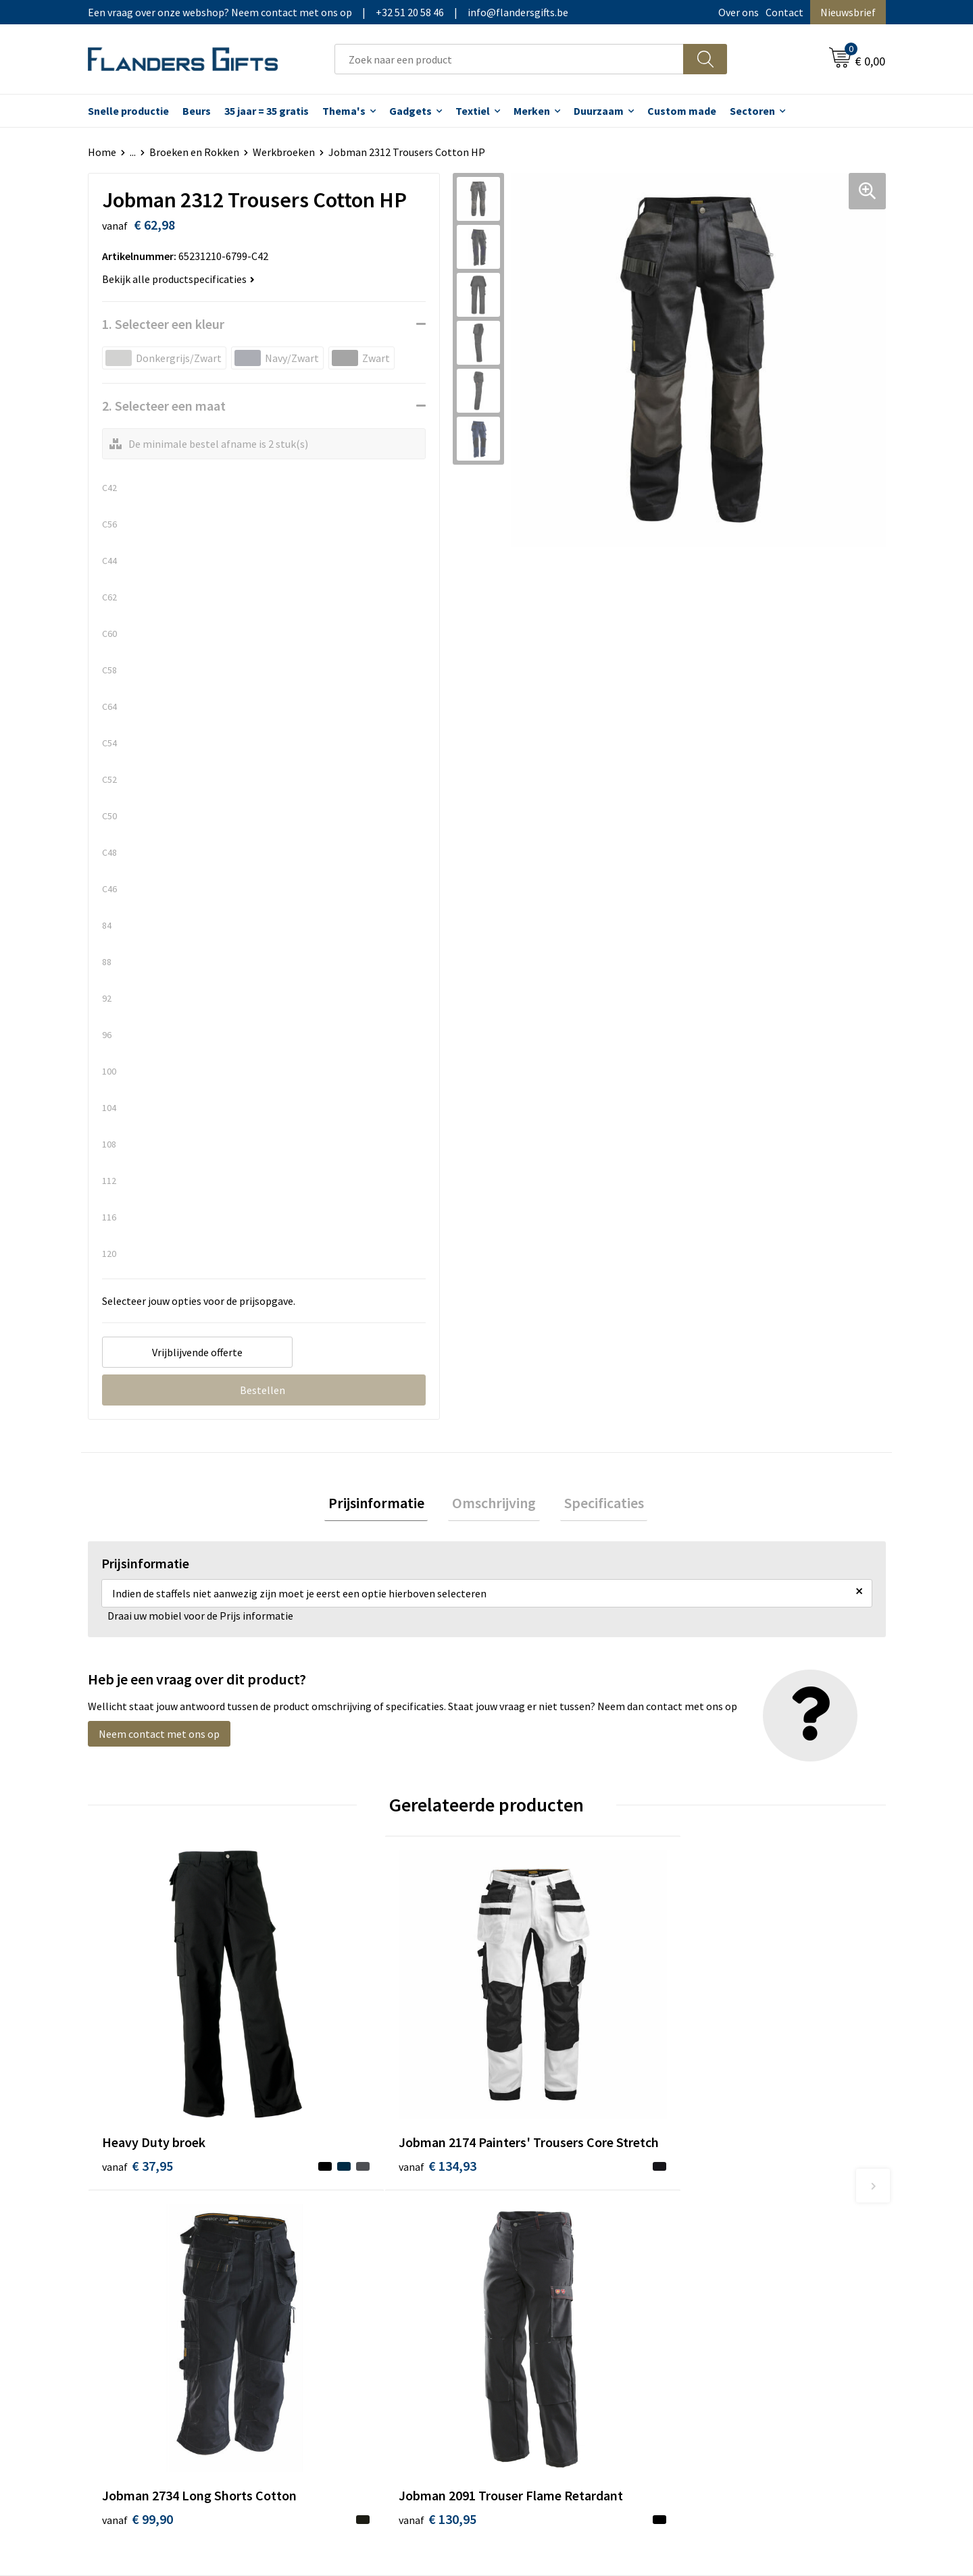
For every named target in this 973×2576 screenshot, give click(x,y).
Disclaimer (725, 2279)
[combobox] (509, 59)
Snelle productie (128, 111)
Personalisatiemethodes (560, 2279)
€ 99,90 (536, 2092)
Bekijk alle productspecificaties (178, 279)
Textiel (472, 111)
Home (102, 152)
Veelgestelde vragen (352, 2258)
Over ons (738, 12)
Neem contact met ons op (159, 1738)
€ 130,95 (739, 2092)
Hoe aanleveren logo (551, 2300)
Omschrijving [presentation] (494, 1504)
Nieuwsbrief (848, 12)
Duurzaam (599, 111)
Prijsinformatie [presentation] (384, 1504)
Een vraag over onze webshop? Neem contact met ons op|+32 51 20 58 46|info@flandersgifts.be (328, 12)
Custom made (681, 111)
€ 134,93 (340, 2092)
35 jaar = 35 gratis (266, 111)
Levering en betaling (551, 2238)
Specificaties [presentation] (596, 1504)
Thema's (344, 111)
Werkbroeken (284, 152)
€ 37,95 (137, 2071)
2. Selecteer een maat (164, 405)
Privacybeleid (731, 2258)
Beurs (196, 111)
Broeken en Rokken (194, 152)
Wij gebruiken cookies (751, 2238)
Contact (784, 12)
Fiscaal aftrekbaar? (546, 2258)
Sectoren (752, 111)
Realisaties (529, 2217)
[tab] (384, 1505)
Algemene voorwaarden (755, 2217)
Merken (532, 111)
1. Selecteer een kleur (163, 323)
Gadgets (410, 111)
